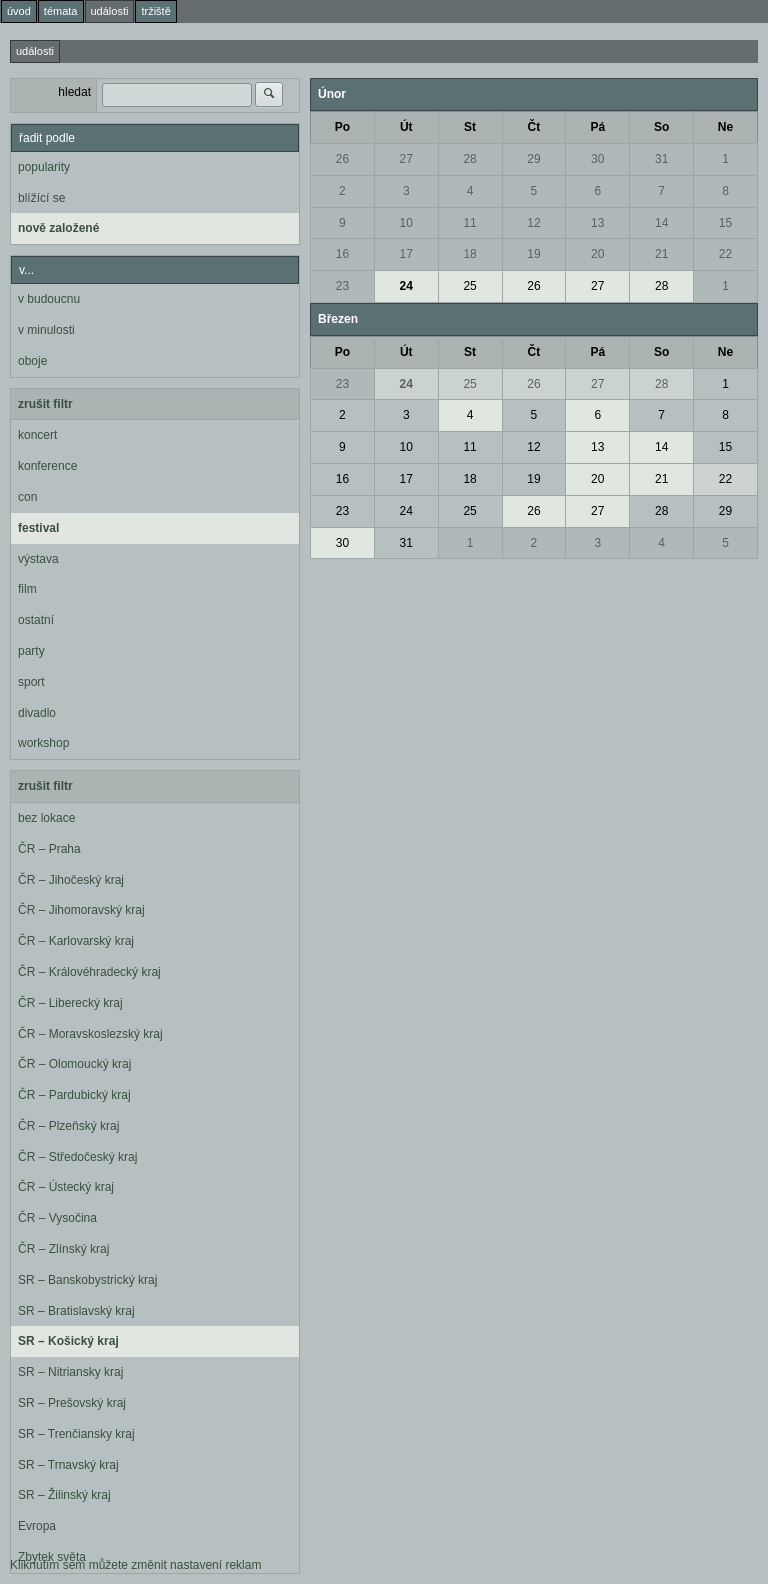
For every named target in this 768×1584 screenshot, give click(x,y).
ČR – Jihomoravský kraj (81, 910)
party (31, 651)
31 (661, 159)
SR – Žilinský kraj (64, 1495)
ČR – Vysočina (57, 1218)
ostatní (36, 620)
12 (533, 223)
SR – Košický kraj (68, 1341)
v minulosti (46, 330)
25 (469, 286)
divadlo (37, 713)
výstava (38, 559)
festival (38, 528)
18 (469, 254)
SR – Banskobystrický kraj (87, 1280)
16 (342, 254)
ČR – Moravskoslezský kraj (90, 1034)
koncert (37, 435)
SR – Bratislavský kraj (76, 1311)
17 (406, 254)
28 (469, 159)
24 (406, 286)
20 (597, 254)
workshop (43, 743)
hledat (74, 92)
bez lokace (46, 818)
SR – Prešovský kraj (72, 1403)
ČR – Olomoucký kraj (74, 1064)
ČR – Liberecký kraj (70, 1003)
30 (597, 159)
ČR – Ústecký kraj (66, 1187)
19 (533, 254)
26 (342, 159)
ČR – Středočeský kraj (77, 1157)
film (27, 589)
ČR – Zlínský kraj (63, 1249)
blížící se (41, 198)
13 (597, 223)
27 (406, 159)
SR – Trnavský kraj (68, 1465)
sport (31, 682)
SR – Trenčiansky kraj (76, 1434)
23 (342, 286)
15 (725, 223)
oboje (32, 361)
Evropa (37, 1526)
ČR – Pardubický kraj (74, 1095)
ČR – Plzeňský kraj (68, 1126)
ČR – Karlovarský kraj (76, 941)
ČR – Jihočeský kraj (71, 880)
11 (469, 223)
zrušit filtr (45, 404)
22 (725, 254)
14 (661, 223)
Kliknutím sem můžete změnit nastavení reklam (135, 1565)
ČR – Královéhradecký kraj (89, 972)
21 (661, 254)
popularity (44, 167)
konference (47, 466)
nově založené (58, 228)
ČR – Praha (49, 849)
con (27, 497)
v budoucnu (49, 299)
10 (406, 223)
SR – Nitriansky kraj (70, 1372)
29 (533, 159)
